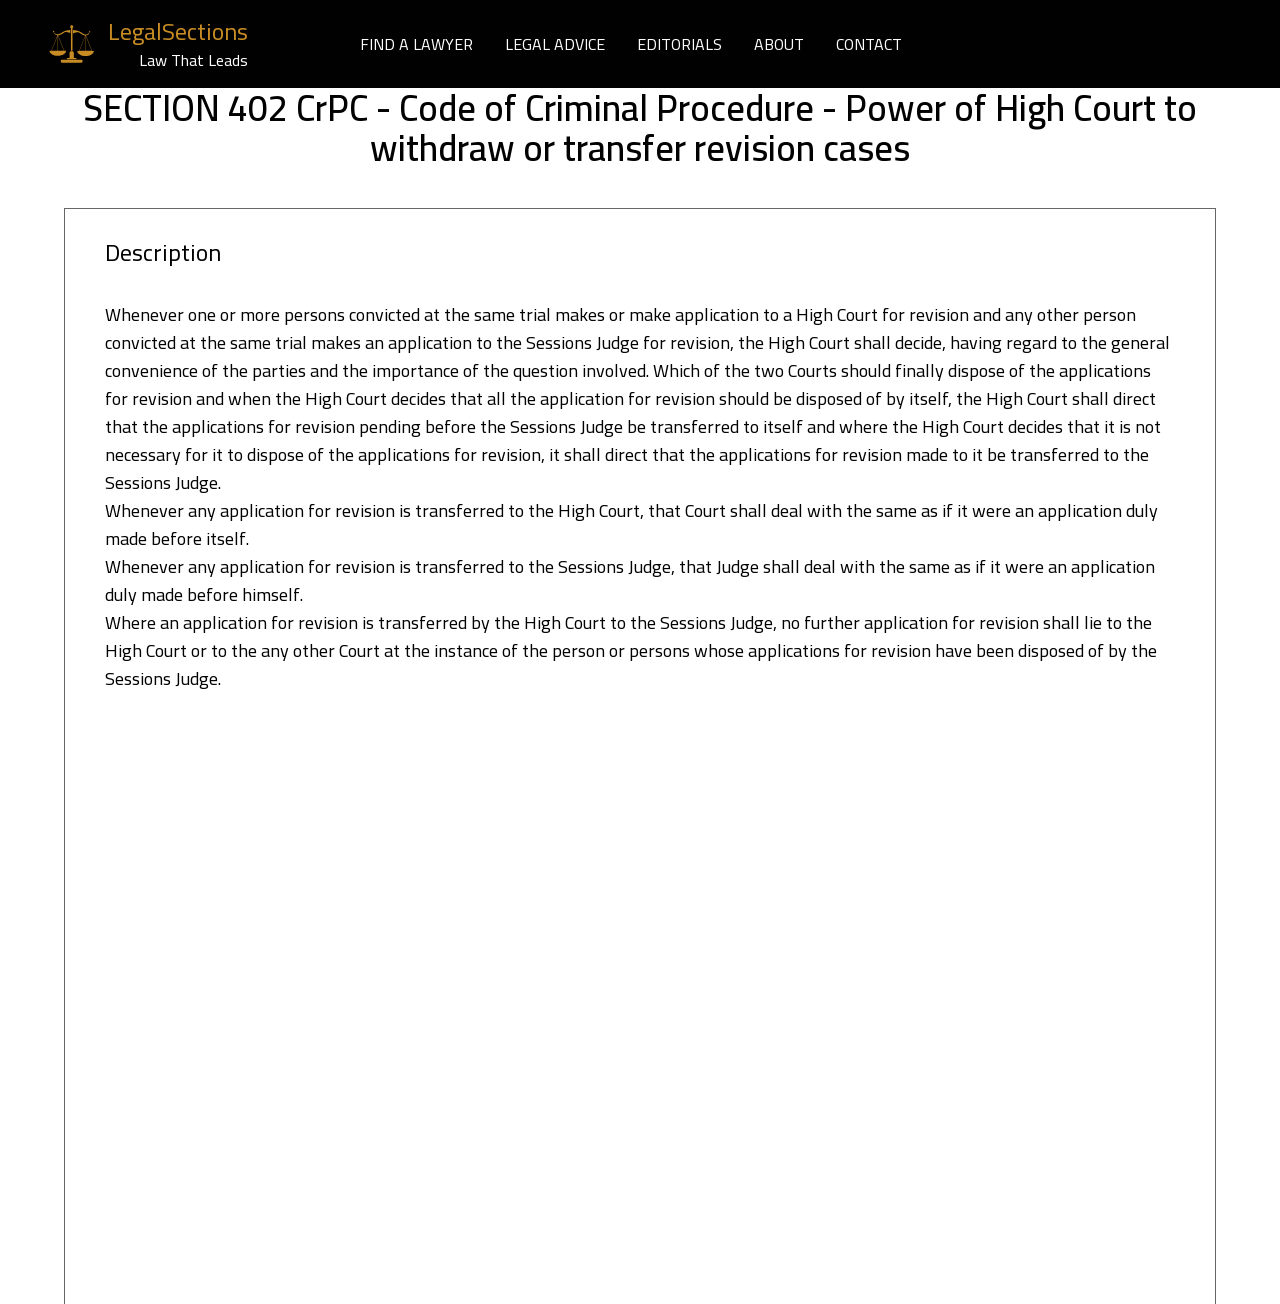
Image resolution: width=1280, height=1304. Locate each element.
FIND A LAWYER (416, 44)
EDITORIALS (679, 44)
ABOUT (779, 44)
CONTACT (869, 44)
